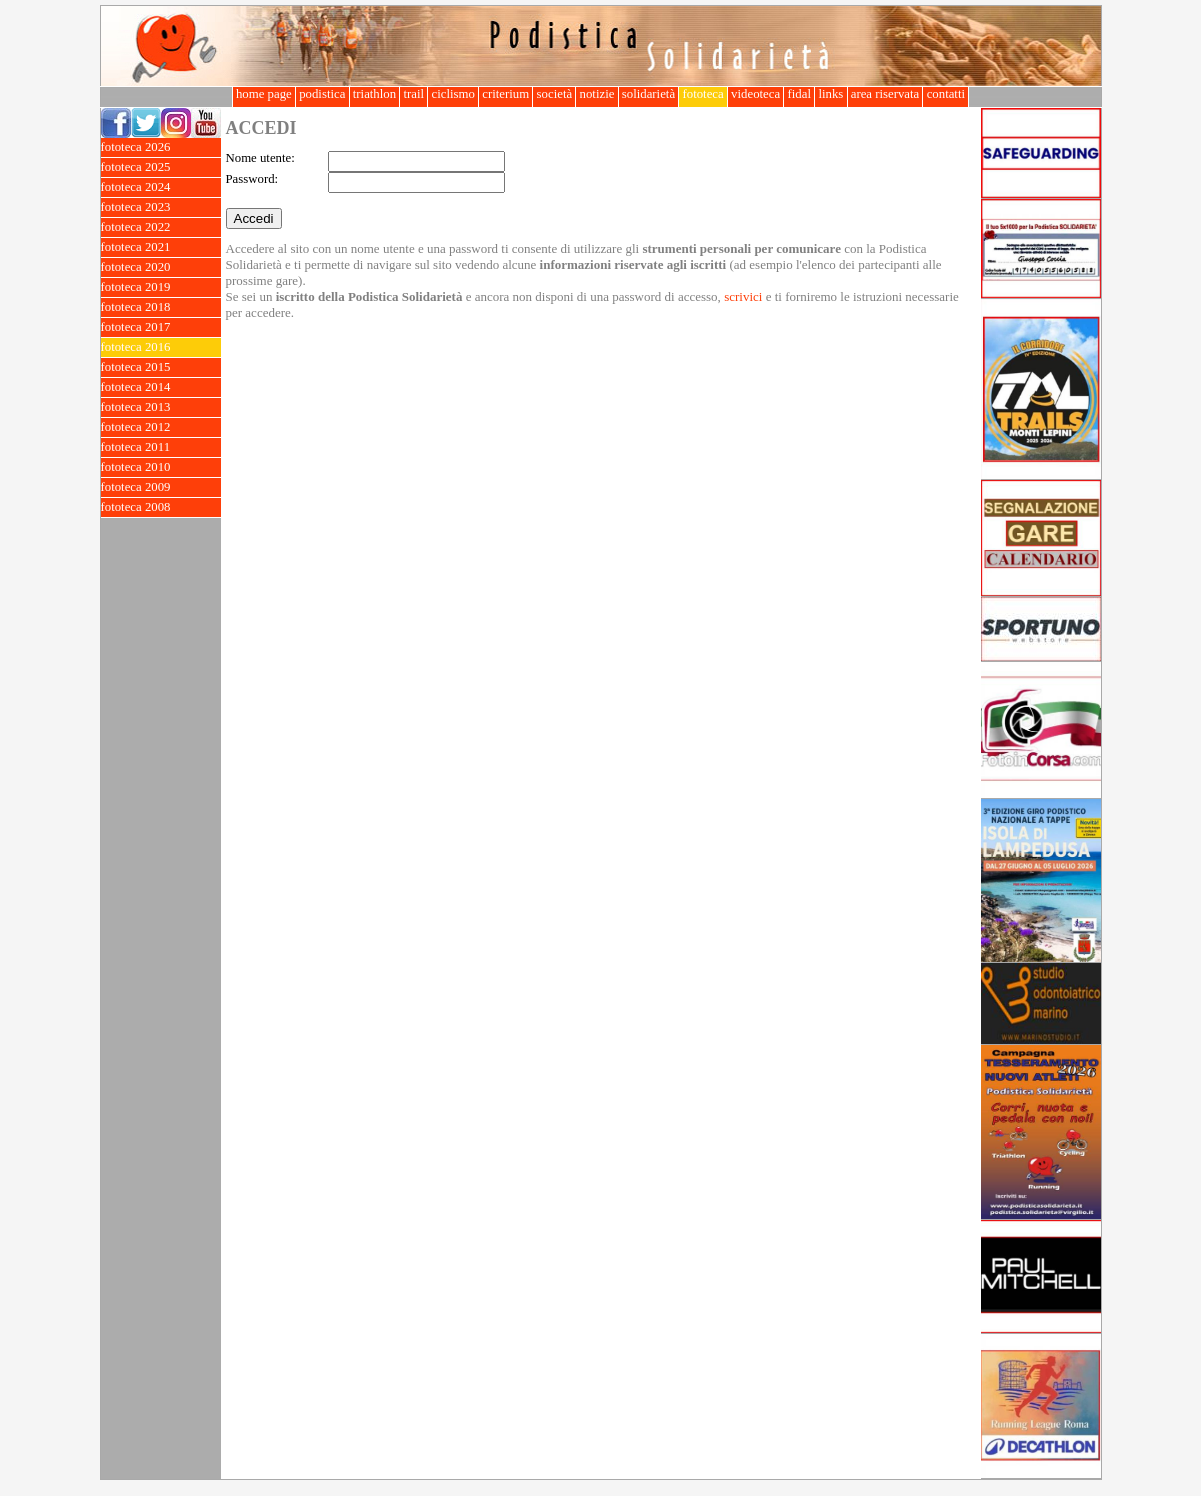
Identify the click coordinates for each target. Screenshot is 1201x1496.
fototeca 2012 (161, 427)
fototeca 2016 (161, 347)
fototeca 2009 (161, 487)
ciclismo (453, 94)
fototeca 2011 (161, 447)
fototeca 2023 (161, 207)
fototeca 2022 (161, 227)
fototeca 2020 (161, 267)
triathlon (375, 94)
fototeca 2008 (161, 507)
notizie (596, 94)
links (830, 94)
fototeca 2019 (161, 287)
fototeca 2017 (161, 327)
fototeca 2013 (161, 407)
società (554, 94)
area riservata (885, 94)
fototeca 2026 (161, 147)
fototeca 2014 (161, 387)
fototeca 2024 (161, 187)
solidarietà (649, 94)
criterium (505, 94)
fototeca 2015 (161, 367)
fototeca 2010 (161, 467)
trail (413, 94)
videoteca (755, 94)
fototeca (703, 94)
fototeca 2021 (161, 247)
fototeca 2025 (161, 167)
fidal (799, 94)
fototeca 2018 (161, 307)
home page (264, 94)
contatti (945, 94)
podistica (322, 94)
